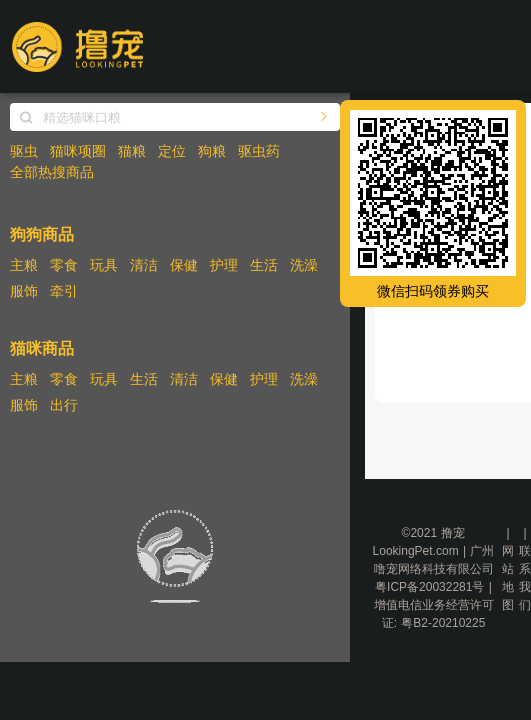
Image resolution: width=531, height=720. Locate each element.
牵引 (64, 291)
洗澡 (304, 265)
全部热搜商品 (52, 172)
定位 (172, 151)
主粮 (24, 265)
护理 (224, 265)
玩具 (104, 265)
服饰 (24, 291)
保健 (184, 265)
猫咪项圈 (78, 151)
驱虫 (24, 151)
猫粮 (132, 151)
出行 (64, 405)
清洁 (144, 265)
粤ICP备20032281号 (429, 587)
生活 (264, 265)
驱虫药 (259, 151)
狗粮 (212, 151)
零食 (64, 265)
